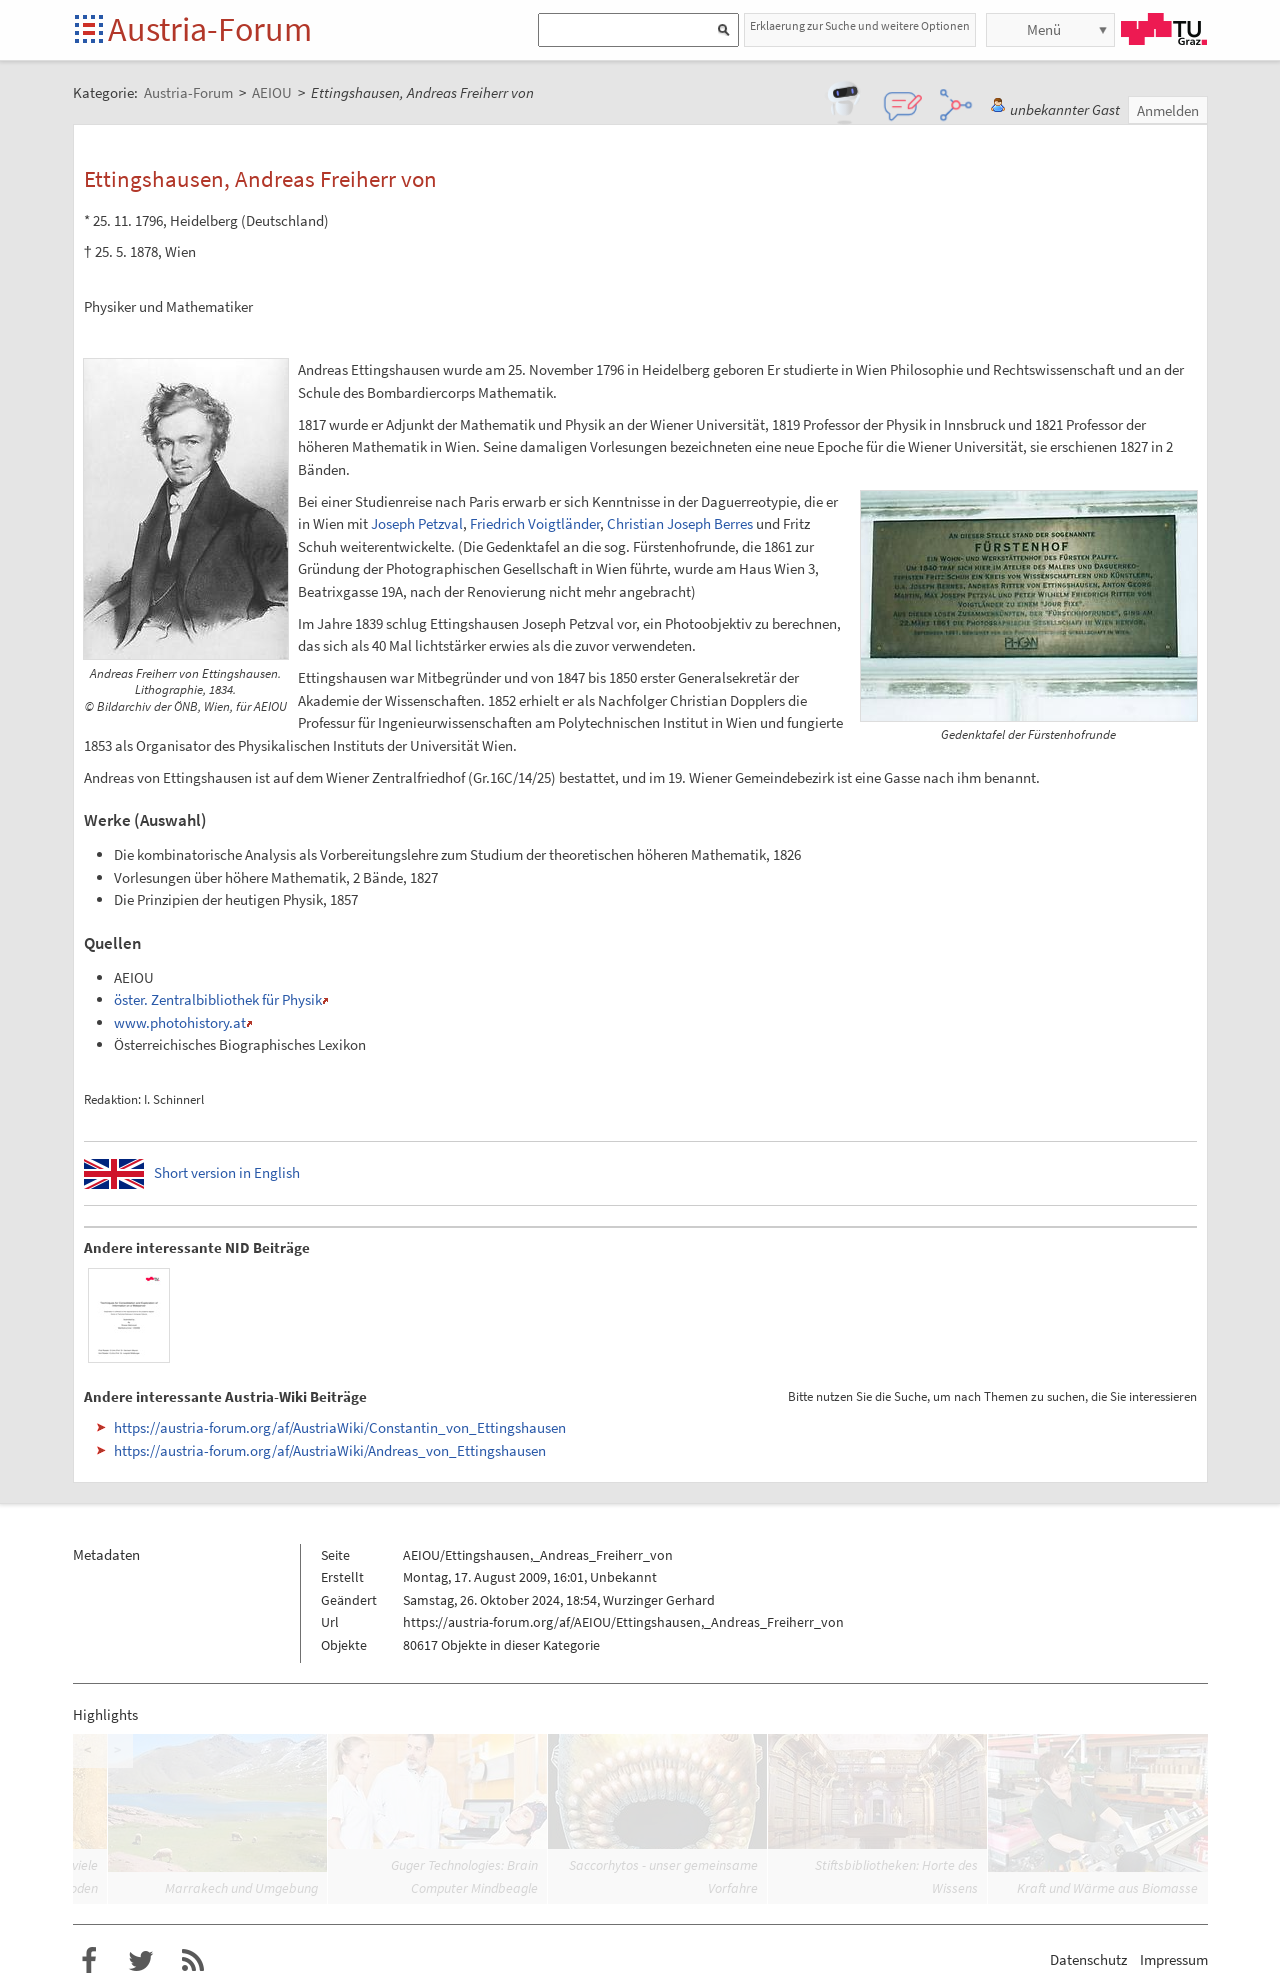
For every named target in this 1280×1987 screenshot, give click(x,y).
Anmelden (1168, 110)
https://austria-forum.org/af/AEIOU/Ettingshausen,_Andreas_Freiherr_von (623, 1622)
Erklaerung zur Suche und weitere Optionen (860, 25)
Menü (1044, 29)
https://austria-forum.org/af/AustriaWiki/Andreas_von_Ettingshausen (330, 1450)
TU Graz (1164, 29)
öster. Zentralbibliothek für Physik (218, 999)
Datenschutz (1088, 1959)
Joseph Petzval (417, 523)
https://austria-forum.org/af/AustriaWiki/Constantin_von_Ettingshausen (340, 1427)
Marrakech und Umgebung (241, 1888)
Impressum (1174, 1959)
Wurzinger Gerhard (659, 1600)
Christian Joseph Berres (680, 523)
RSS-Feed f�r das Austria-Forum (193, 1961)
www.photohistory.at (180, 1022)
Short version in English (227, 1172)
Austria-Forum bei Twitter (141, 1961)
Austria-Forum (210, 29)
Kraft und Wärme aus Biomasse (1107, 1888)
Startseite (90, 30)
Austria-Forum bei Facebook (89, 1961)
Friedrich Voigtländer (535, 523)
